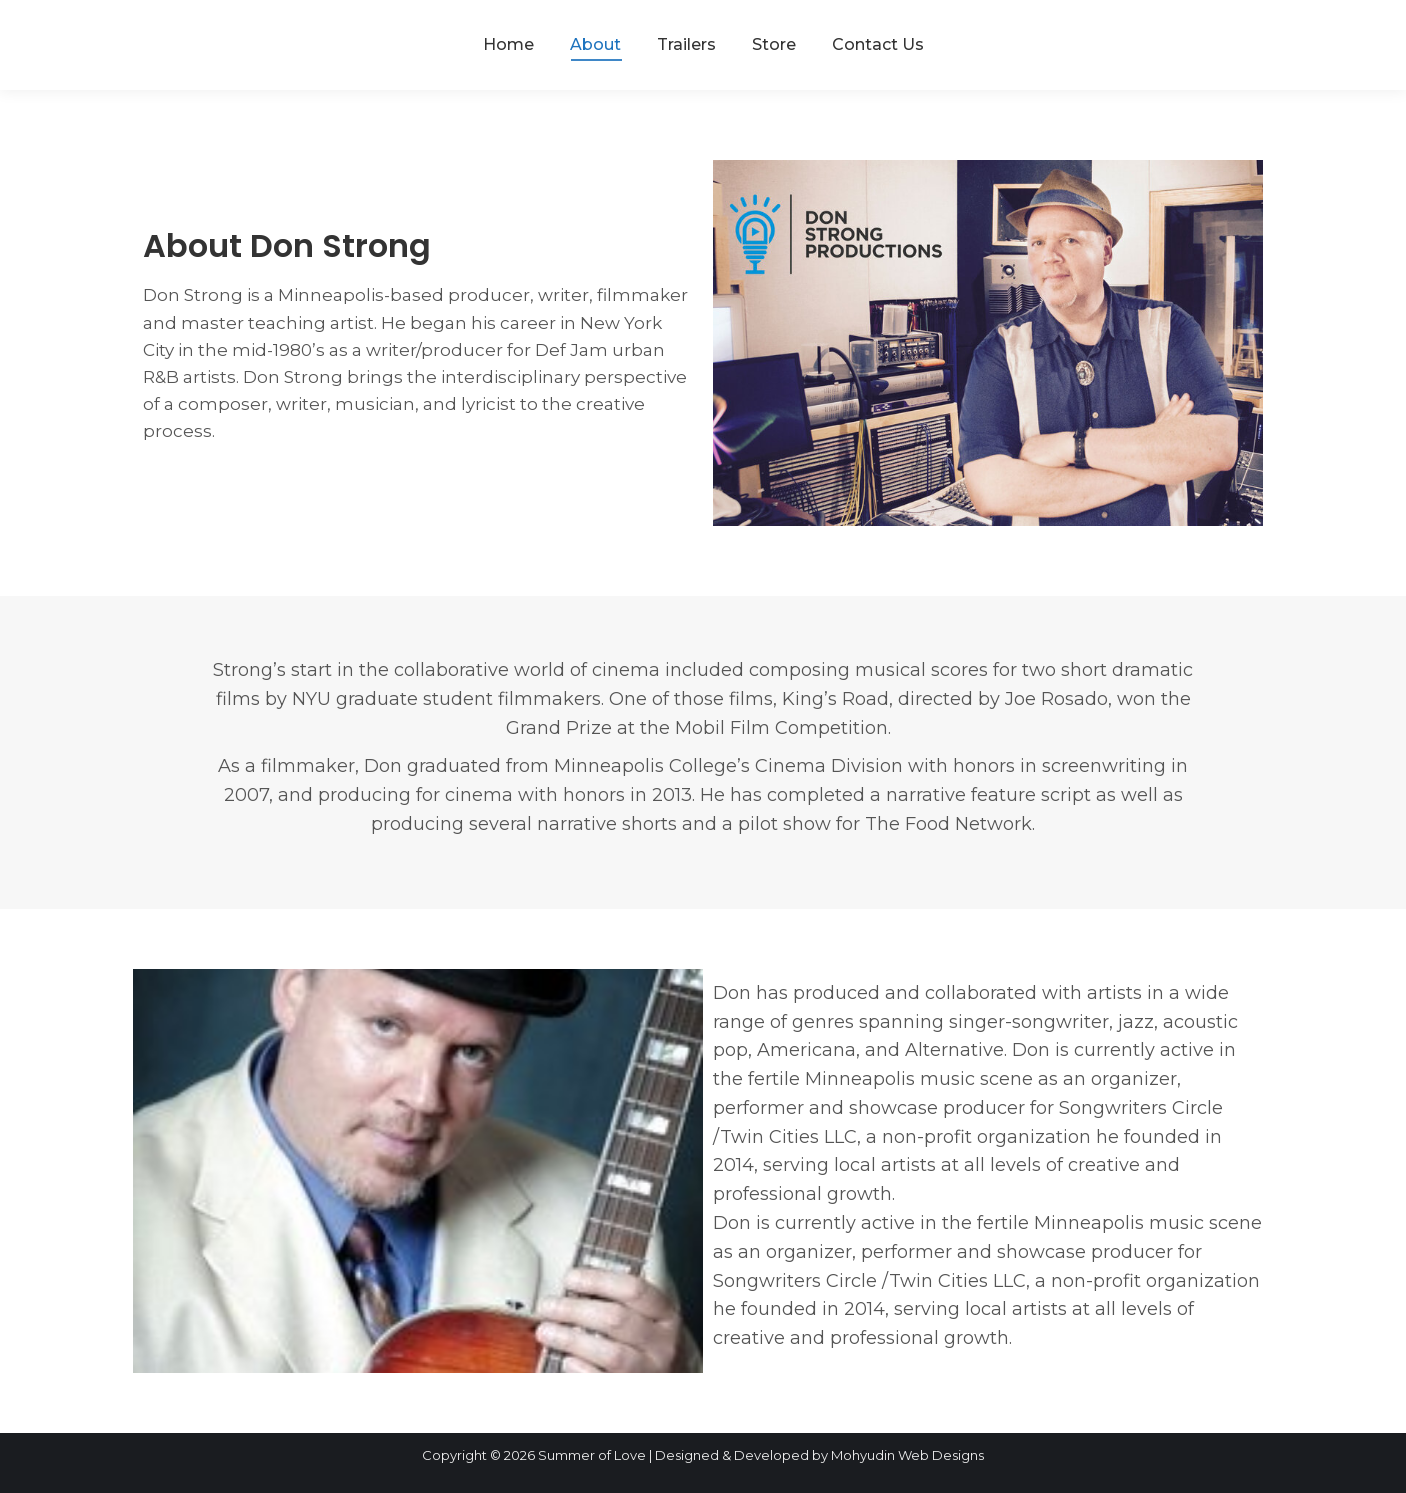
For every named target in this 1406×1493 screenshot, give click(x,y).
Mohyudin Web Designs (907, 1455)
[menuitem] (508, 45)
